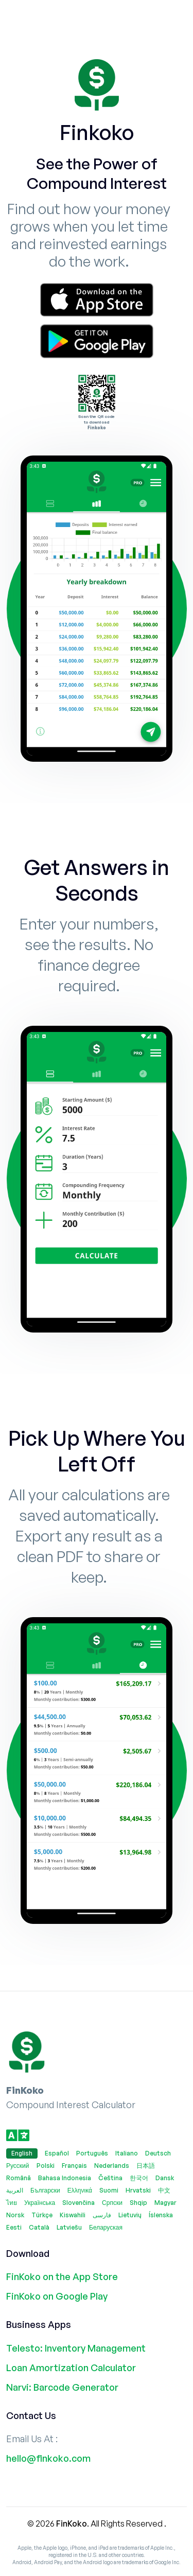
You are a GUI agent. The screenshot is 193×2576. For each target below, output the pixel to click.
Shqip (138, 2202)
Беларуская (105, 2227)
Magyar (165, 2202)
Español (57, 2153)
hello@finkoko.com (48, 2458)
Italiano (126, 2153)
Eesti (14, 2227)
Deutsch (158, 2153)
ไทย (11, 2202)
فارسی (102, 2215)
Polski (46, 2165)
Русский (17, 2165)
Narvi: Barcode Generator (62, 2387)
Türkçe (41, 2215)
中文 (164, 2190)
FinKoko (71, 2523)
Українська (39, 2202)
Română (18, 2178)
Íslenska (161, 2215)
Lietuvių (130, 2215)
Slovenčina (78, 2202)
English (21, 2153)
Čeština (110, 2178)
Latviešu (69, 2227)
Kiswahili (72, 2215)
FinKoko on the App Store (62, 2276)
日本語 (145, 2165)
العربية (14, 2190)
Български (45, 2190)
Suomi (108, 2190)
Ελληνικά (79, 2190)
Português (92, 2153)
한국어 (139, 2178)
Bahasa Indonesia (64, 2178)
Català (39, 2227)
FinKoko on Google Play (57, 2296)
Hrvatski (138, 2190)
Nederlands (111, 2165)
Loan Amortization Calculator (71, 2367)
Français (74, 2165)
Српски (112, 2202)
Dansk (164, 2178)
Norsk (15, 2215)
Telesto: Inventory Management (76, 2348)
